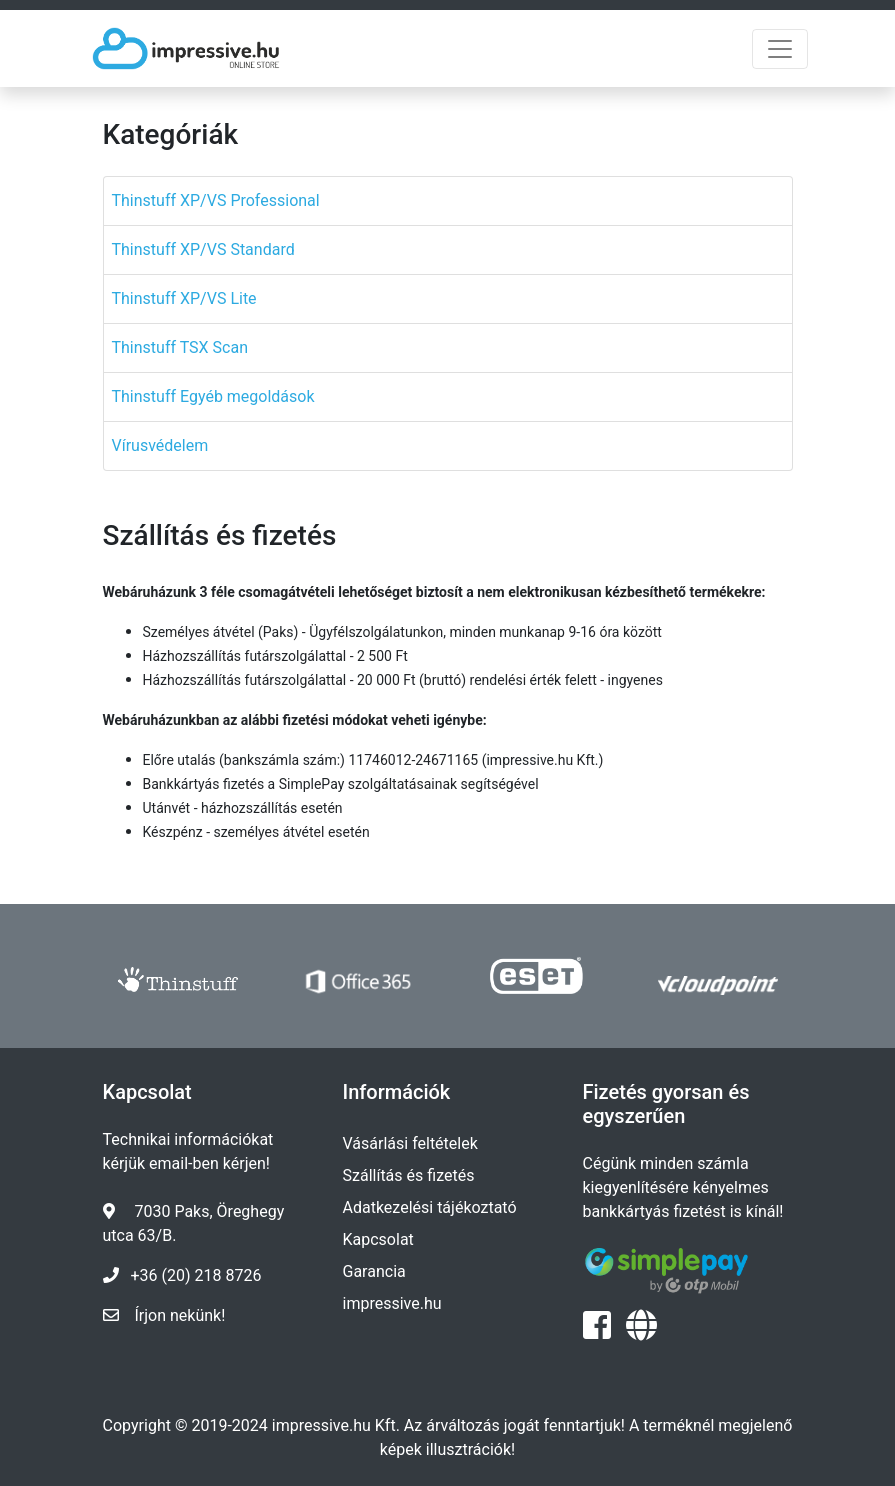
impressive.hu (392, 1303)
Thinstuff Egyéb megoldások (213, 396)
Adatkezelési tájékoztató (430, 1207)
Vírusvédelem (160, 445)
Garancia (374, 1271)
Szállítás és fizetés (409, 1175)
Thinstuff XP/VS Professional (216, 200)
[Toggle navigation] (780, 49)
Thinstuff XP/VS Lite (184, 298)
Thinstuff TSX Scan (180, 347)
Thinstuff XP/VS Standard (203, 249)
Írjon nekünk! (180, 1315)
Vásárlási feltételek (410, 1143)
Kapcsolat (378, 1239)
